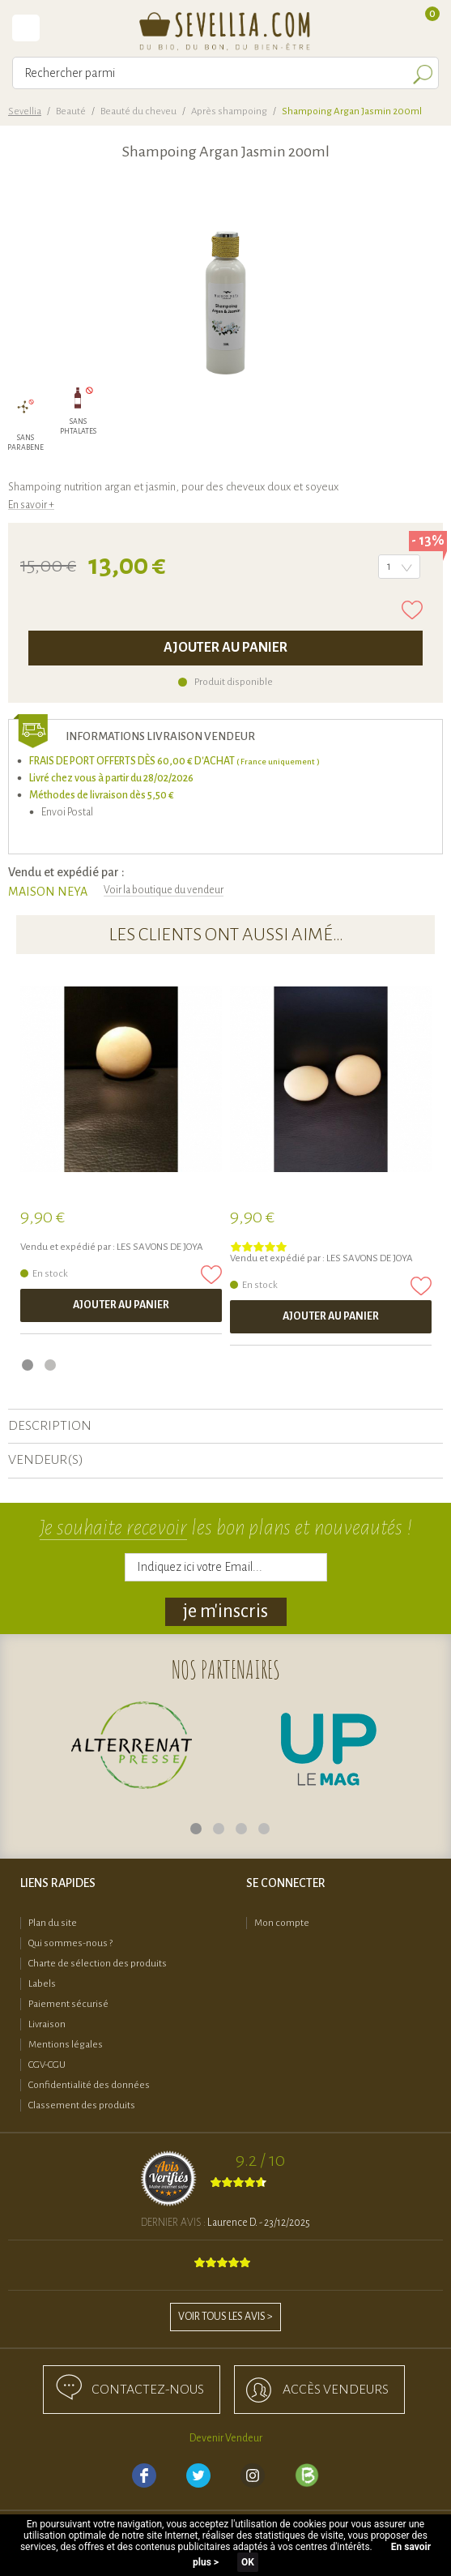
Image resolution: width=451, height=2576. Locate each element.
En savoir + (31, 505)
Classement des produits (81, 2105)
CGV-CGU (47, 2065)
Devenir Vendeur (225, 2438)
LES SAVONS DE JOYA (160, 1247)
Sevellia (24, 111)
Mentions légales (65, 2044)
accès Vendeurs (336, 2389)
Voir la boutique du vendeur (163, 890)
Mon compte (281, 1923)
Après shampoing (229, 111)
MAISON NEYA (47, 891)
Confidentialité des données (89, 2085)
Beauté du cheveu (138, 111)
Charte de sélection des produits (97, 1963)
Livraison (47, 2024)
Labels (42, 1984)
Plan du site (52, 1923)
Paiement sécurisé (68, 2004)
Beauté (71, 111)
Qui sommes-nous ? (70, 1943)
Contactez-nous (147, 2389)
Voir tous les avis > (225, 2316)
